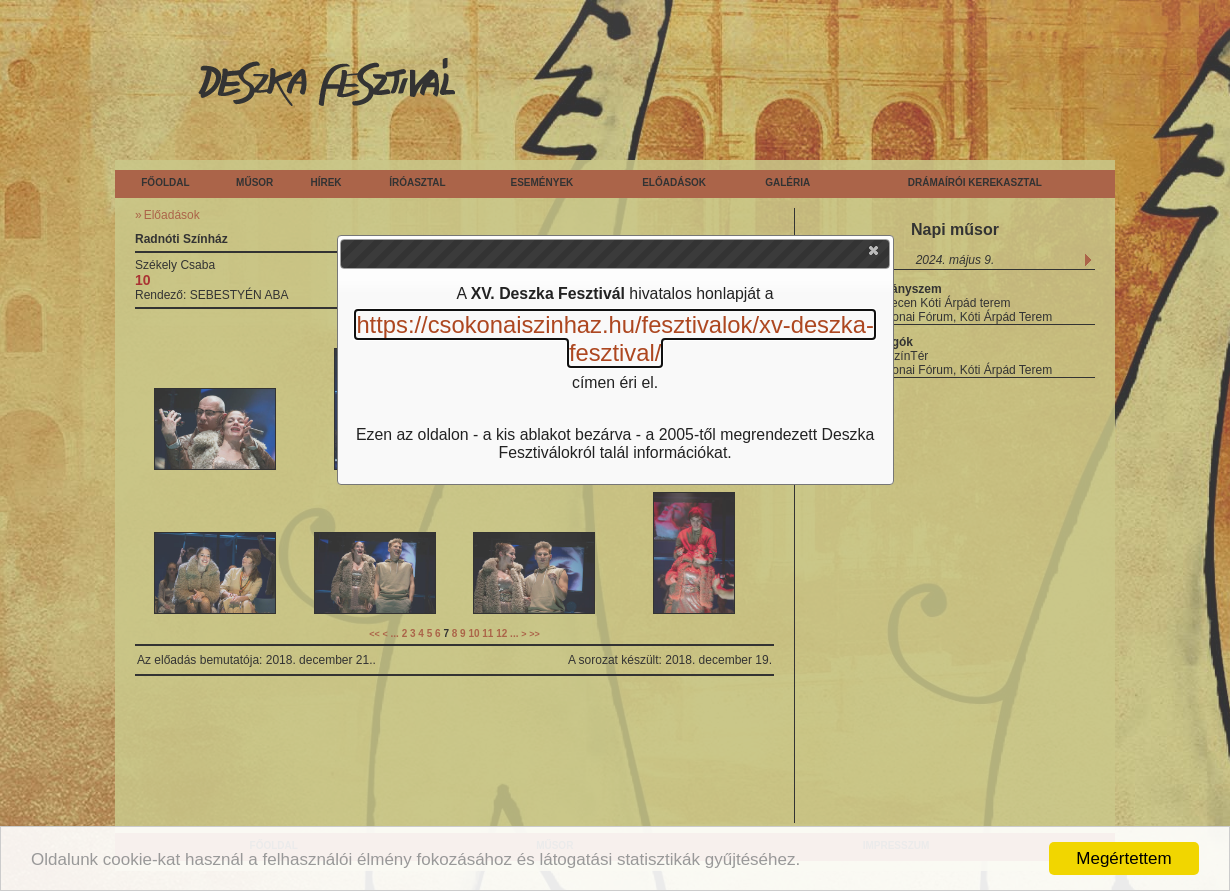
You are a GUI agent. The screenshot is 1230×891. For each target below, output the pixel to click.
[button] (875, 255)
